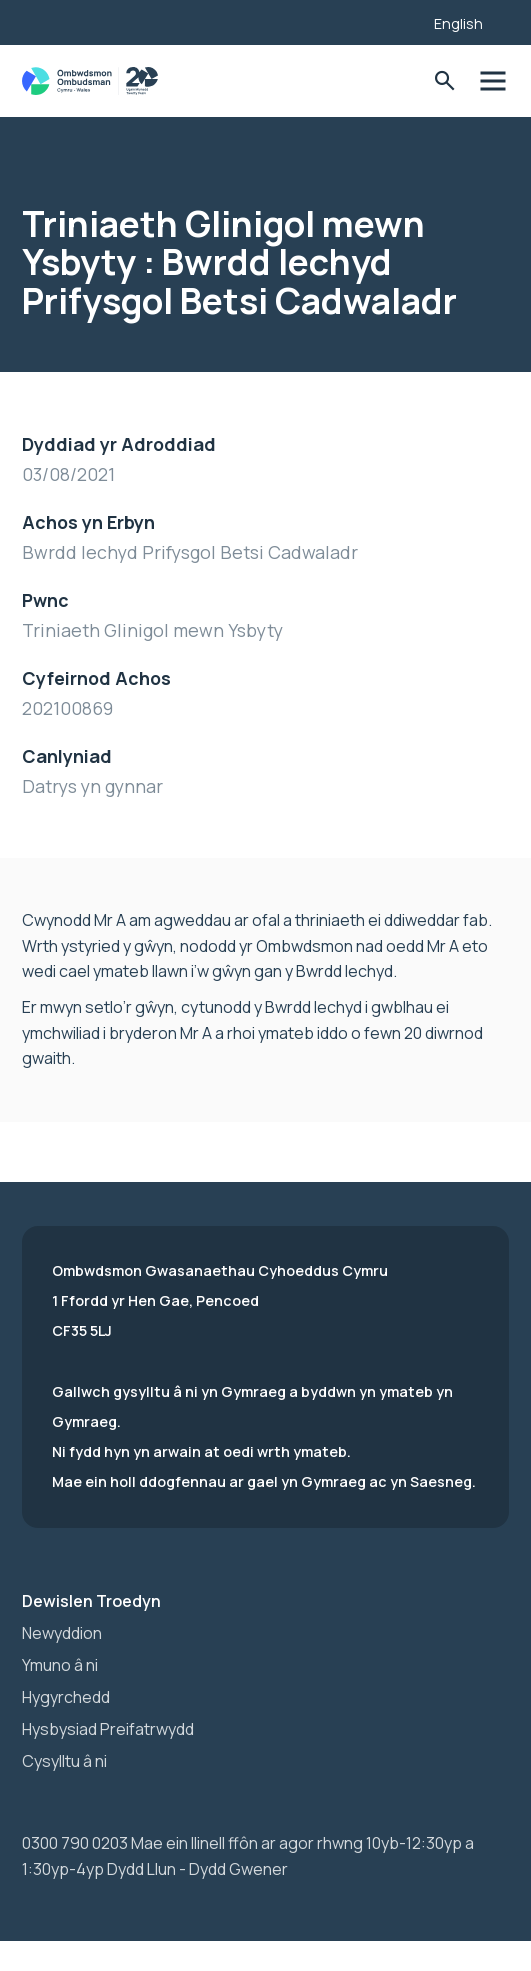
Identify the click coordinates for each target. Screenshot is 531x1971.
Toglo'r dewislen (492, 81)
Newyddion (62, 1633)
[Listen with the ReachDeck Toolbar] (388, 20)
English (458, 23)
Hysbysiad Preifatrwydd (108, 1729)
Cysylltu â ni (64, 1761)
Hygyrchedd (66, 1697)
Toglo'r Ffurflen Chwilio (444, 81)
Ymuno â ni (60, 1665)
